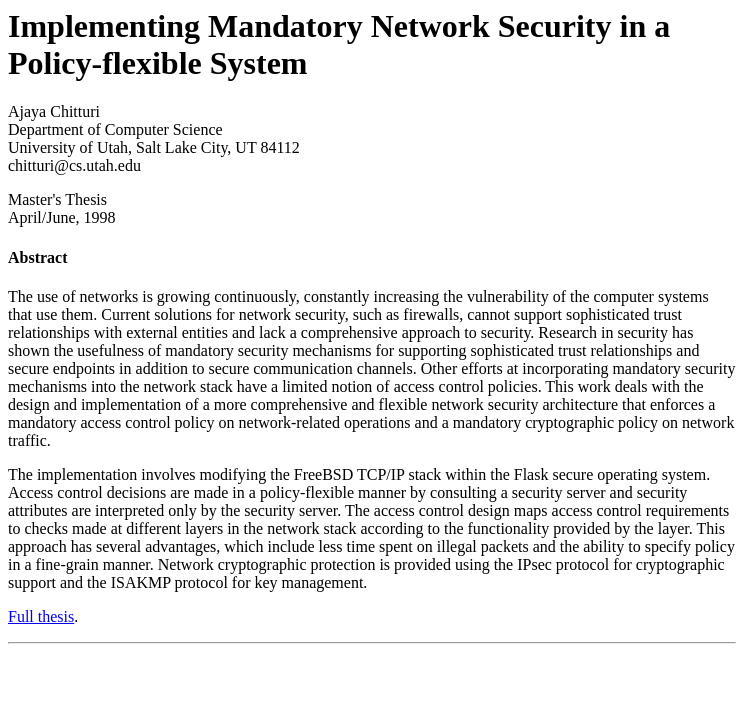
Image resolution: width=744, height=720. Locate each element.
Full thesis (41, 616)
